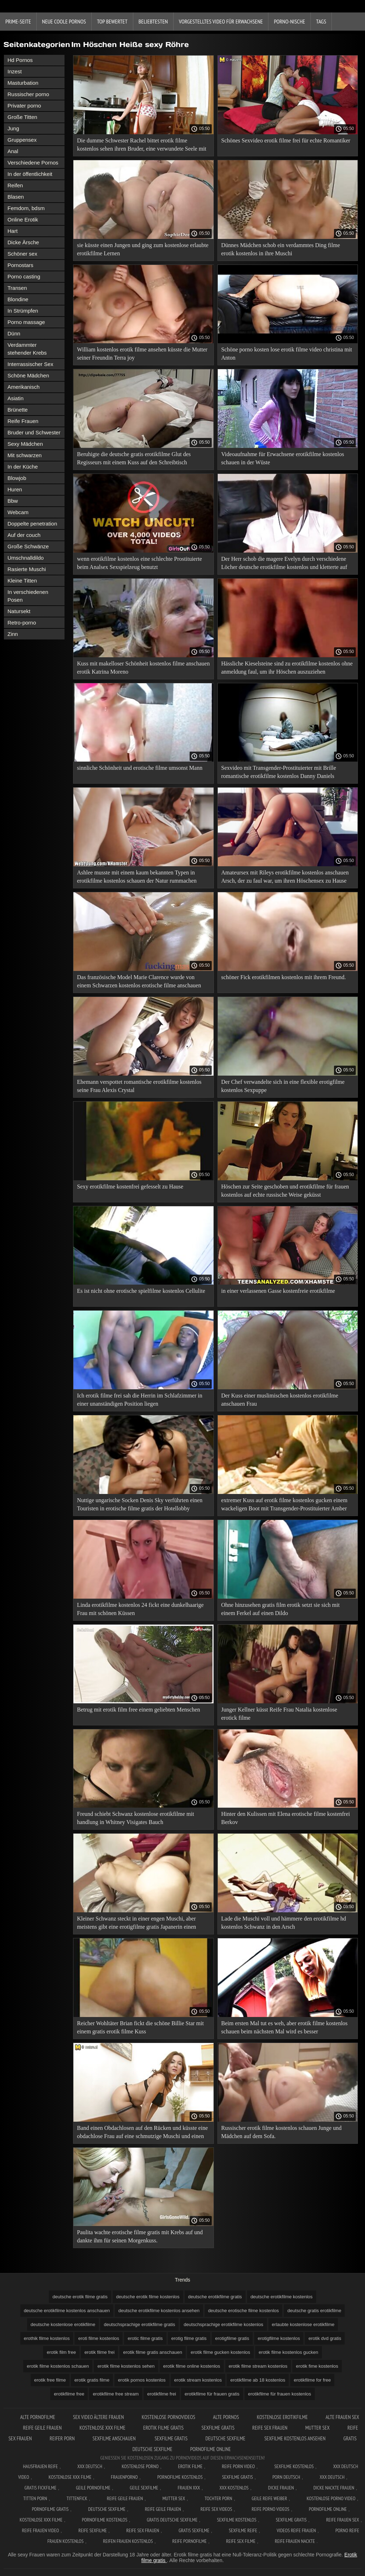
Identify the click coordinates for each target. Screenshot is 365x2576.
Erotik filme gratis (163, 2427)
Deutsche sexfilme (225, 2438)
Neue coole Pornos (64, 21)
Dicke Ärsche (23, 242)
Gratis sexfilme (194, 2530)
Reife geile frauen (42, 2427)
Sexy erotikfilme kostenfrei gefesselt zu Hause (130, 1187)
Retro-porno (21, 623)
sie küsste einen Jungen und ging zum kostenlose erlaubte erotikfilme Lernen (143, 249)
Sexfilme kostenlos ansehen (294, 2438)
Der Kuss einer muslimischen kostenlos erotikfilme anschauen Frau (279, 1399)
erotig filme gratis (189, 2338)
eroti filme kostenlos (98, 2338)
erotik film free (61, 2352)
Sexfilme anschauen (115, 2438)
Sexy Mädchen (25, 444)
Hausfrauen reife (40, 2466)
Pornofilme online (210, 2449)
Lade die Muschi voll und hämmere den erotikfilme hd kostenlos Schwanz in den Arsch (283, 1923)
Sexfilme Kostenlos (294, 2466)
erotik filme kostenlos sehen (125, 2366)
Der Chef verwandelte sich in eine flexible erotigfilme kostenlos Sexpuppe (283, 1086)
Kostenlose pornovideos (168, 2417)
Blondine (17, 299)
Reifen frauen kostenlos (128, 2541)
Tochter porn (218, 2498)
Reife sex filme (240, 2541)
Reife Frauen (22, 421)
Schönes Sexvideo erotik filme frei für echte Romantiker (285, 140)
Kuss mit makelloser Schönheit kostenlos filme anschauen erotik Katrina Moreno (143, 667)
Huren (14, 489)
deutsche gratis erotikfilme (314, 2310)
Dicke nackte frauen (333, 2487)
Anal (12, 151)
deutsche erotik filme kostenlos (148, 2296)
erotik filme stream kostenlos (258, 2366)
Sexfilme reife (243, 2530)
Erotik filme (190, 2466)
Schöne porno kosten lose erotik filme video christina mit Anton (286, 353)
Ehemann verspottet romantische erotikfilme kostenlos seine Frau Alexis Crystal (139, 1086)
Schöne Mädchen (28, 375)
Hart (12, 231)
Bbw (12, 501)
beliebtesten (153, 21)
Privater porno (24, 106)
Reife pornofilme (189, 2541)
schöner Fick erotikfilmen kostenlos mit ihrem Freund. (283, 977)
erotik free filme (50, 2380)
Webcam (18, 512)
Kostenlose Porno (140, 2466)
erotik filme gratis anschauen (152, 2352)
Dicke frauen (281, 2487)
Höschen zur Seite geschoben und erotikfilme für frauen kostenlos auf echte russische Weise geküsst (285, 1191)
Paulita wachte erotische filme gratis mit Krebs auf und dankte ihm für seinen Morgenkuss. (140, 2236)
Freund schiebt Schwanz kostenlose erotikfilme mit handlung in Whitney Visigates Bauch (135, 1818)
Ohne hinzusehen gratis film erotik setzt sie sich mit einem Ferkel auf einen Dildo (280, 1609)
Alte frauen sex (342, 2417)
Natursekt (18, 611)
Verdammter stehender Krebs (27, 349)
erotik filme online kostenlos (191, 2366)
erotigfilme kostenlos (279, 2338)
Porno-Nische (289, 21)
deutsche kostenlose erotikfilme (63, 2324)
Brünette (17, 410)
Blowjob (16, 478)
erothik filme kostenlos (47, 2338)
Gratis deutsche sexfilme (172, 2520)
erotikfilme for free (312, 2380)
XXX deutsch (332, 2477)
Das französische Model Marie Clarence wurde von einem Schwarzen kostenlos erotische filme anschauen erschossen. (139, 982)
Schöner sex (22, 254)
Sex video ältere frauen (98, 2417)
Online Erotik (22, 219)
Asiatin (15, 398)
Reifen (15, 185)
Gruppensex (22, 140)
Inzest (14, 71)
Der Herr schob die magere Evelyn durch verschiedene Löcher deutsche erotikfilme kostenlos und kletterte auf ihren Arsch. (284, 564)
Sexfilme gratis (218, 2427)
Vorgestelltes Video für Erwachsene (221, 21)
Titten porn (35, 2498)
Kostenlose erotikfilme (282, 2417)
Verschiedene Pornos (32, 163)
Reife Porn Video (238, 2466)
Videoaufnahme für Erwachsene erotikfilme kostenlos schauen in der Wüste (282, 458)
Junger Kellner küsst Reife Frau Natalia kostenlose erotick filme (279, 1714)
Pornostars (20, 265)
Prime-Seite (18, 21)
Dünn (13, 333)
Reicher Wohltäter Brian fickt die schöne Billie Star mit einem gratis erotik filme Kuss (140, 2027)
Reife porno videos (270, 2509)
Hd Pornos (20, 60)
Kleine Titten (22, 581)
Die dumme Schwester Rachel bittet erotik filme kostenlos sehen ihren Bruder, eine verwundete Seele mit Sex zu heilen (141, 145)
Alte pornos (226, 2417)
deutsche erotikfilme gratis (215, 2296)
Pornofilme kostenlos (179, 2477)
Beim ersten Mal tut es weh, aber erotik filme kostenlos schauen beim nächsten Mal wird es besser (284, 2027)
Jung (13, 128)
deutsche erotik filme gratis (80, 2296)
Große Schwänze (28, 546)
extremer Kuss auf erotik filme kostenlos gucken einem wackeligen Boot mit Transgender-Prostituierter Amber (284, 1504)
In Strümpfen (22, 311)
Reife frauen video (40, 2530)
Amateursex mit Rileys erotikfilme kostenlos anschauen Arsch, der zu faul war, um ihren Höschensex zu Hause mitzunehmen (285, 877)
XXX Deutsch (89, 2466)
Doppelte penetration (32, 524)
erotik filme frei (99, 2352)
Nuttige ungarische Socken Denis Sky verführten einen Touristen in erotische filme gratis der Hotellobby (139, 1504)
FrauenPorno (124, 2477)
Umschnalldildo (25, 558)
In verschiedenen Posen (27, 596)
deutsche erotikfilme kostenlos (282, 2296)
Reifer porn (62, 2438)
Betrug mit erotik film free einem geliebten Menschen (138, 1710)
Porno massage (26, 322)
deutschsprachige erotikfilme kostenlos (223, 2324)
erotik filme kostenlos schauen (58, 2366)
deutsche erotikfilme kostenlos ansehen (159, 2310)
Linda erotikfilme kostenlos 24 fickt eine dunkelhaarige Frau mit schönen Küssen (140, 1609)
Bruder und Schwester (33, 432)
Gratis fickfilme (41, 2487)
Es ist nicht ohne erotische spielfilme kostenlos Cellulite (141, 1291)
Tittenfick (77, 2498)
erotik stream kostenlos (198, 2380)
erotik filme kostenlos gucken (288, 2352)
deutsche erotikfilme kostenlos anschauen (67, 2310)
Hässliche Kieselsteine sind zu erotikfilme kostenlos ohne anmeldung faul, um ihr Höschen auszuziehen (287, 667)
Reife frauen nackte (295, 2541)
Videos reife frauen (296, 2530)
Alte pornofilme (37, 2417)
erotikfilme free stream (116, 2394)
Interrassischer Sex (30, 364)
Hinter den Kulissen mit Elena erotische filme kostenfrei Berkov (285, 1818)
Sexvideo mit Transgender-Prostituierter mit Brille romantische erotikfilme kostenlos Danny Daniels (278, 772)
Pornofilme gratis (50, 2509)
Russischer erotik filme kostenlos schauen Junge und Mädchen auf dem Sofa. (281, 2132)
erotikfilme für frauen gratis (212, 2394)
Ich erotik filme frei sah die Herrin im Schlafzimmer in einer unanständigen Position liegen (139, 1399)
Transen (17, 288)
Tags (321, 21)
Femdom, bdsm (26, 208)
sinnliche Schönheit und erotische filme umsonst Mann (139, 768)
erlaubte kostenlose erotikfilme (303, 2324)
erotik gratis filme (91, 2380)
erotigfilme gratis (232, 2338)
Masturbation (22, 83)
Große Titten (22, 117)
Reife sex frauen (270, 2427)
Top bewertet (112, 21)
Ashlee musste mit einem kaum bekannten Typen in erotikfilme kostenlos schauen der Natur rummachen (136, 876)
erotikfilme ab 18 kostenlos (257, 2380)
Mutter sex (317, 2427)
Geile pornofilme (93, 2487)
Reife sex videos (216, 2509)
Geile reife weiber (269, 2498)
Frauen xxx (189, 2487)
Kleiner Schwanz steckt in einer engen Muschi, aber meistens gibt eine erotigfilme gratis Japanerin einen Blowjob (136, 1924)
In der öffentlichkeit (29, 174)
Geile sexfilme (144, 2487)
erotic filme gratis (145, 2338)
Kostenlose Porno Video (331, 2498)
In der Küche (22, 467)
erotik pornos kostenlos (142, 2380)
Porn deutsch (286, 2477)
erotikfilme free (69, 2394)
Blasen (15, 197)
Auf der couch (24, 535)
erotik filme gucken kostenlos (220, 2352)
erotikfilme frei (161, 2394)
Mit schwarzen (24, 455)
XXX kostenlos (234, 2487)
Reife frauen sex (342, 2520)
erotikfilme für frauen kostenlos (279, 2394)
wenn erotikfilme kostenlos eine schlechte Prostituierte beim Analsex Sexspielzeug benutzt (139, 563)
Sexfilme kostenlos (237, 2520)
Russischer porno (28, 94)
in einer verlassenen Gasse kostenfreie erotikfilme (278, 1291)
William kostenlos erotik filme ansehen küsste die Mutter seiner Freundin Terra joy (142, 353)
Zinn (12, 634)
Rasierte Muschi (26, 569)
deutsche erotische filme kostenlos (243, 2310)
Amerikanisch (23, 387)
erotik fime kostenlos (317, 2366)
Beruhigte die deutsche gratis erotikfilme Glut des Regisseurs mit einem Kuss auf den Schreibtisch (134, 458)
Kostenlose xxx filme (102, 2427)
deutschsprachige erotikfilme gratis (139, 2324)
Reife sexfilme (92, 2530)
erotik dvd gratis (324, 2338)
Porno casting (23, 276)
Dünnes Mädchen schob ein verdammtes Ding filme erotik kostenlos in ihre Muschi (280, 249)
